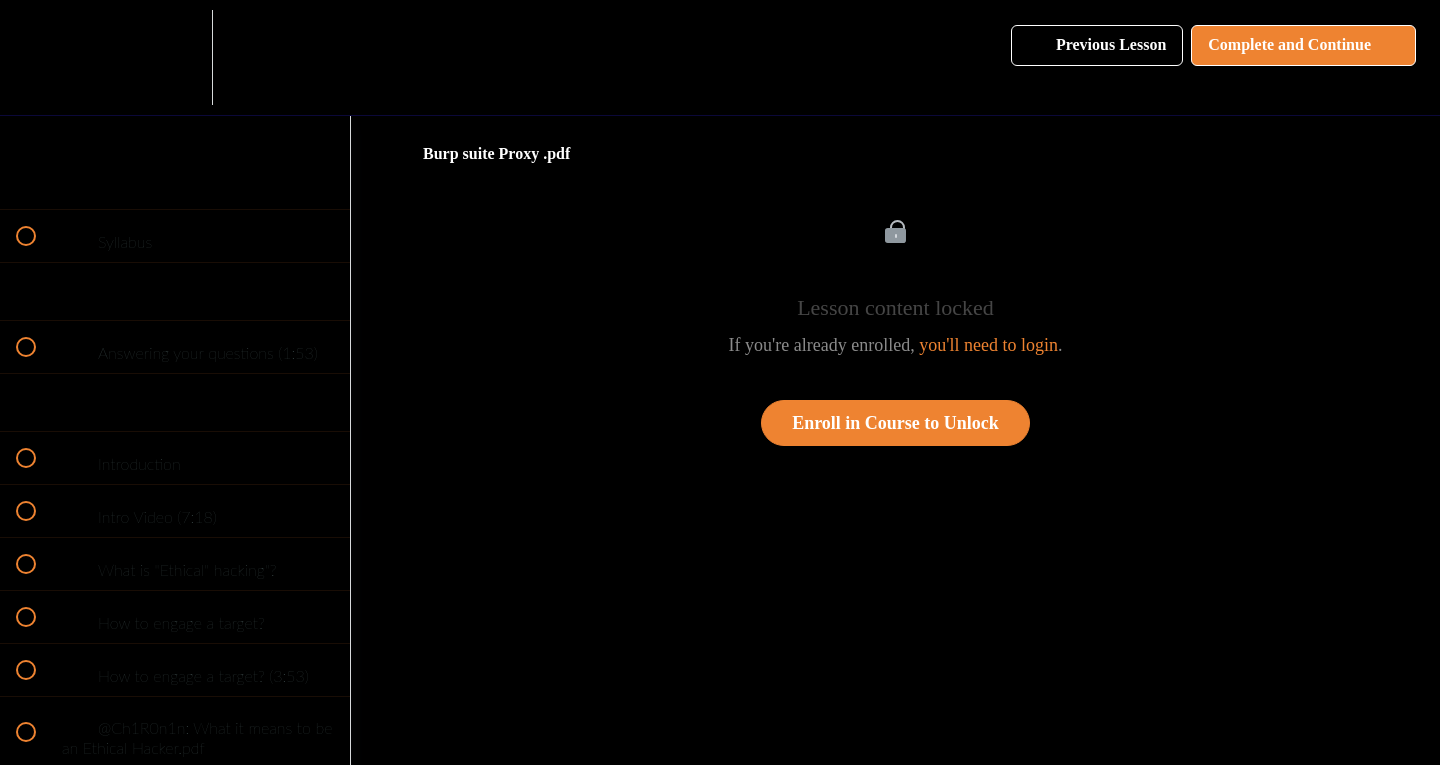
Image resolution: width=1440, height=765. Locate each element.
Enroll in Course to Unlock (895, 423)
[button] (37, 57)
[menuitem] (175, 57)
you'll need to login (988, 345)
